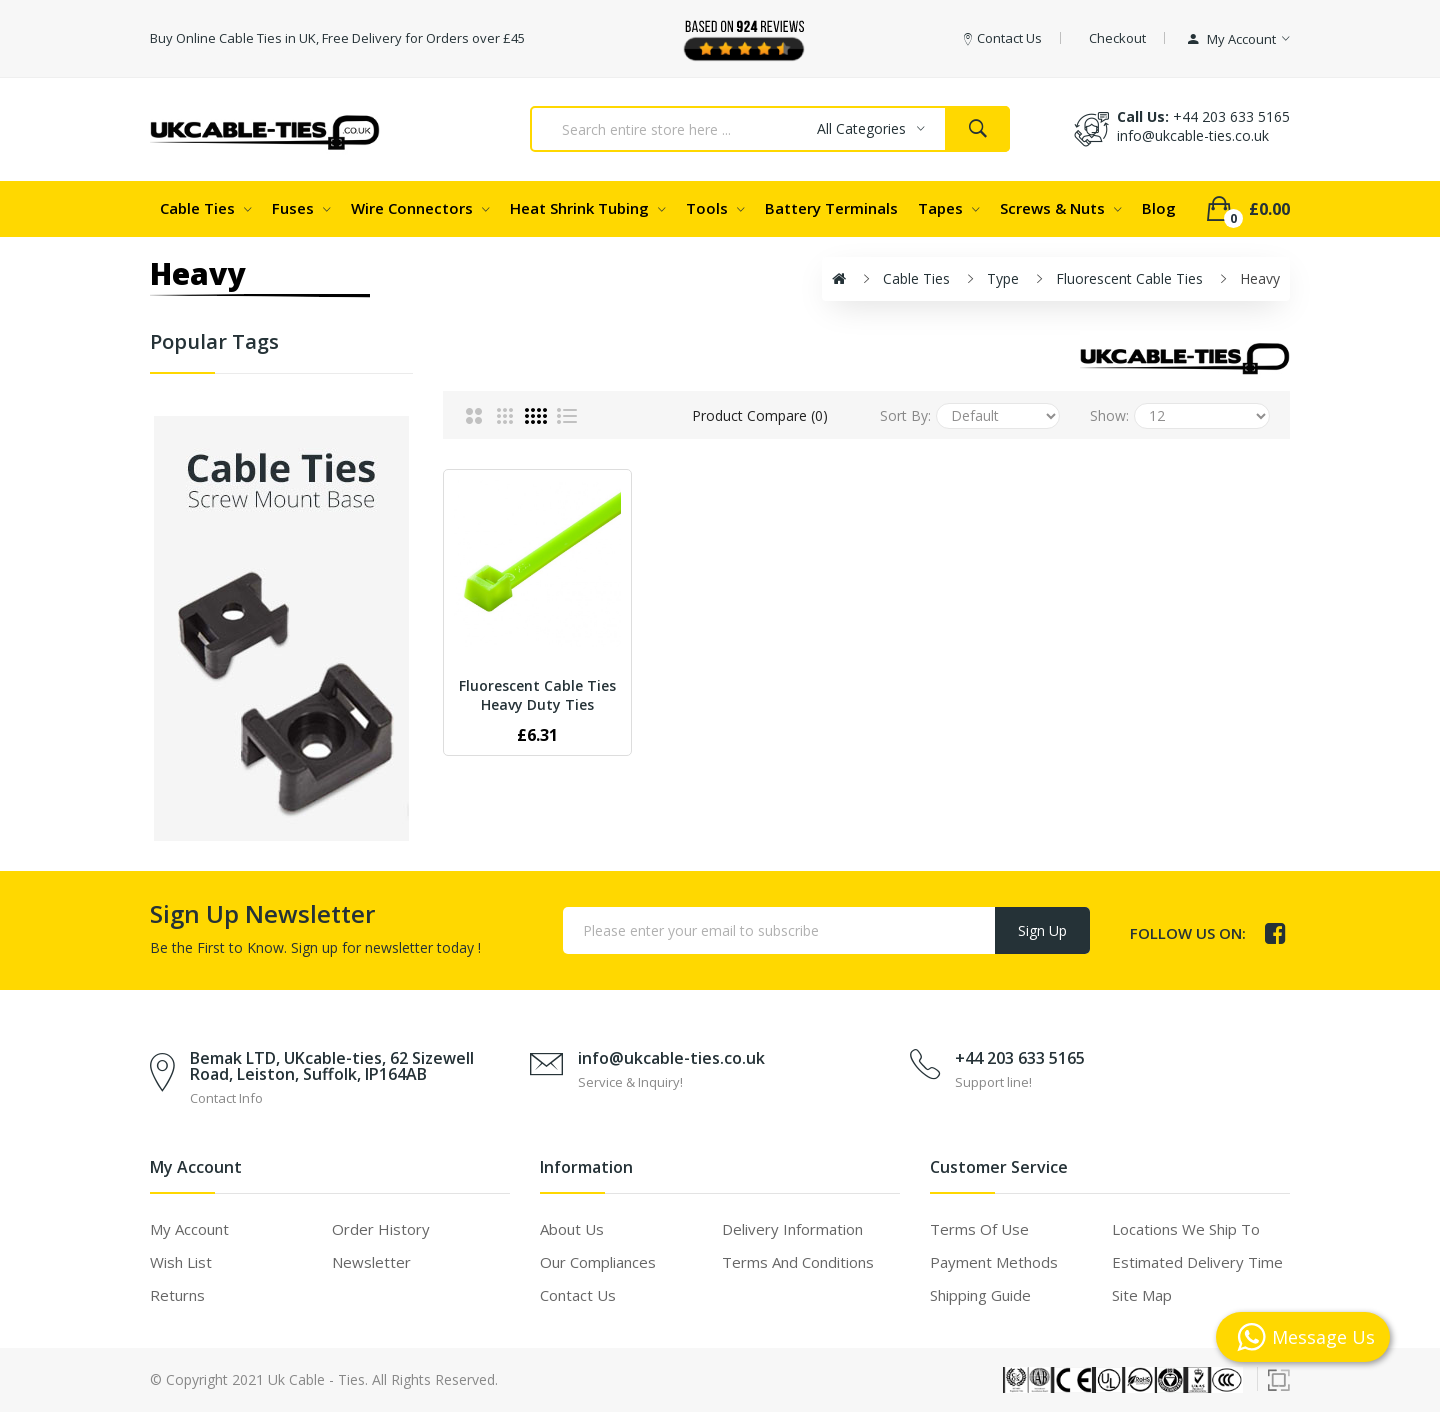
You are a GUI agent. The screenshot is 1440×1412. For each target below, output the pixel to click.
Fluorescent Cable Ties (1129, 278)
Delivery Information (792, 1229)
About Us (572, 1229)
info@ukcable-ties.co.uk (671, 1058)
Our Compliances (598, 1262)
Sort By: (905, 415)
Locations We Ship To (1186, 1229)
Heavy (1260, 278)
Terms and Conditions (798, 1262)
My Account (189, 1229)
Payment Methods (994, 1262)
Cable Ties (916, 278)
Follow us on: (1188, 933)
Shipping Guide (980, 1295)
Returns (177, 1295)
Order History (381, 1229)
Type (1003, 278)
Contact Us (578, 1295)
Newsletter (371, 1262)
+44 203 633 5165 (1231, 116)
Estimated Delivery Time (1197, 1262)
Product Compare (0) (760, 415)
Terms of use (979, 1229)
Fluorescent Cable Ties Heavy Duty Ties (537, 695)
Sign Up (1042, 930)
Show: (1109, 415)
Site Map (1142, 1295)
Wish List (181, 1262)
